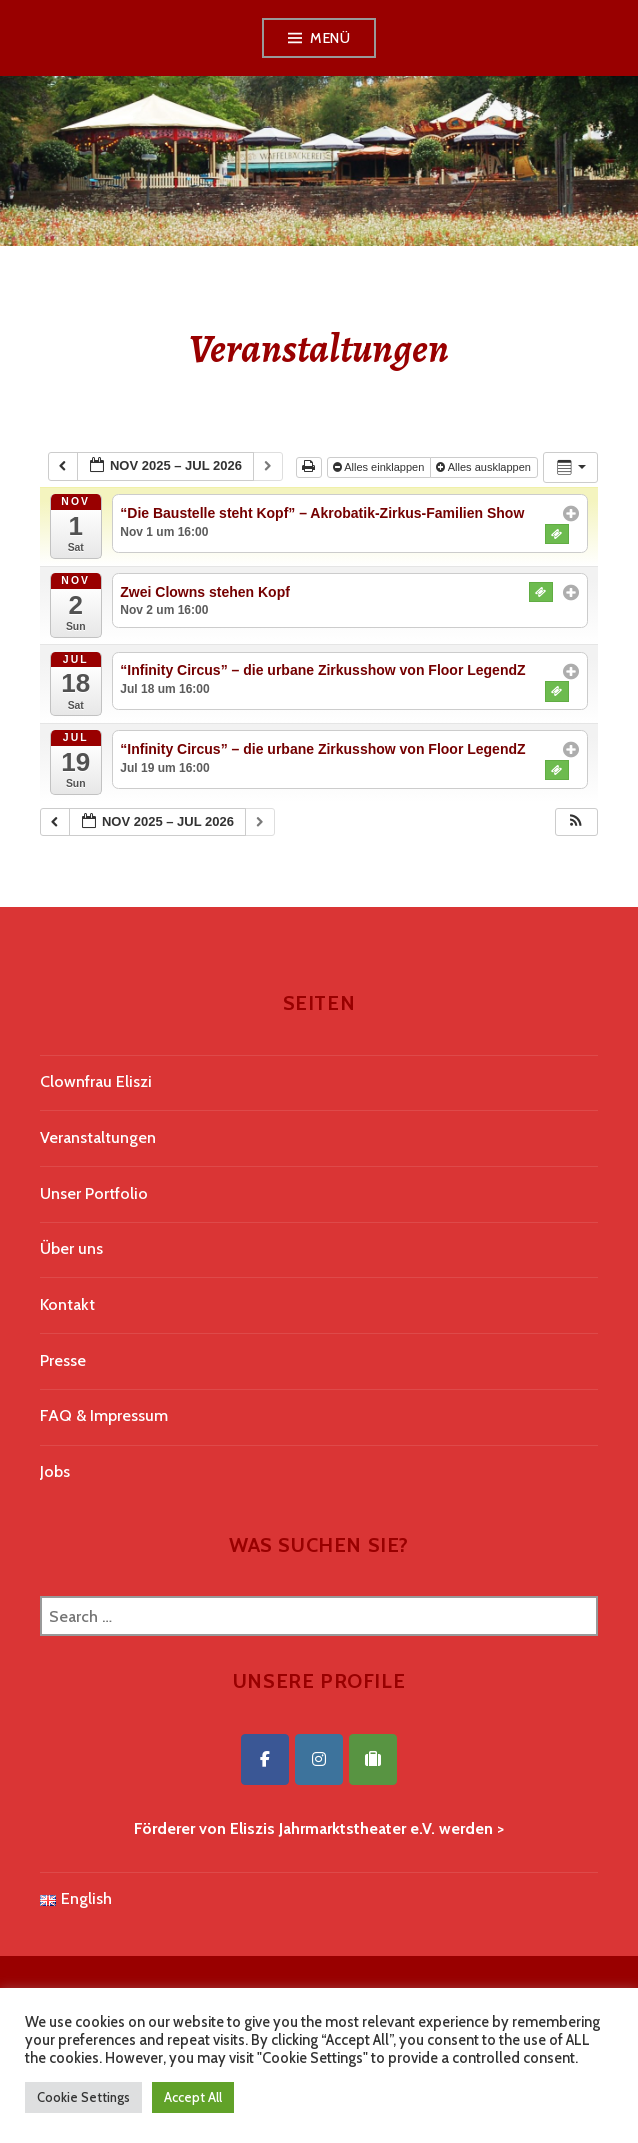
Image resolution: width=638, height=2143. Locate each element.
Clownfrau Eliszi (96, 1081)
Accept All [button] (193, 2097)
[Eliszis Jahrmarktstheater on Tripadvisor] (373, 1759)
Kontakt (67, 1304)
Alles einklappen (380, 467)
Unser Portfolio (94, 1193)
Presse (63, 1360)
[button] (576, 822)
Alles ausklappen (485, 467)
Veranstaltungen (98, 1137)
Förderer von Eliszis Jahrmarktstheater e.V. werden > (319, 1828)
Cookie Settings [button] (83, 2097)
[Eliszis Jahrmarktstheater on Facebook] (265, 1759)
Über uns (71, 1248)
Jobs (55, 1471)
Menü (330, 38)
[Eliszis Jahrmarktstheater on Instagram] (319, 1759)
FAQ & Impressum (104, 1415)
